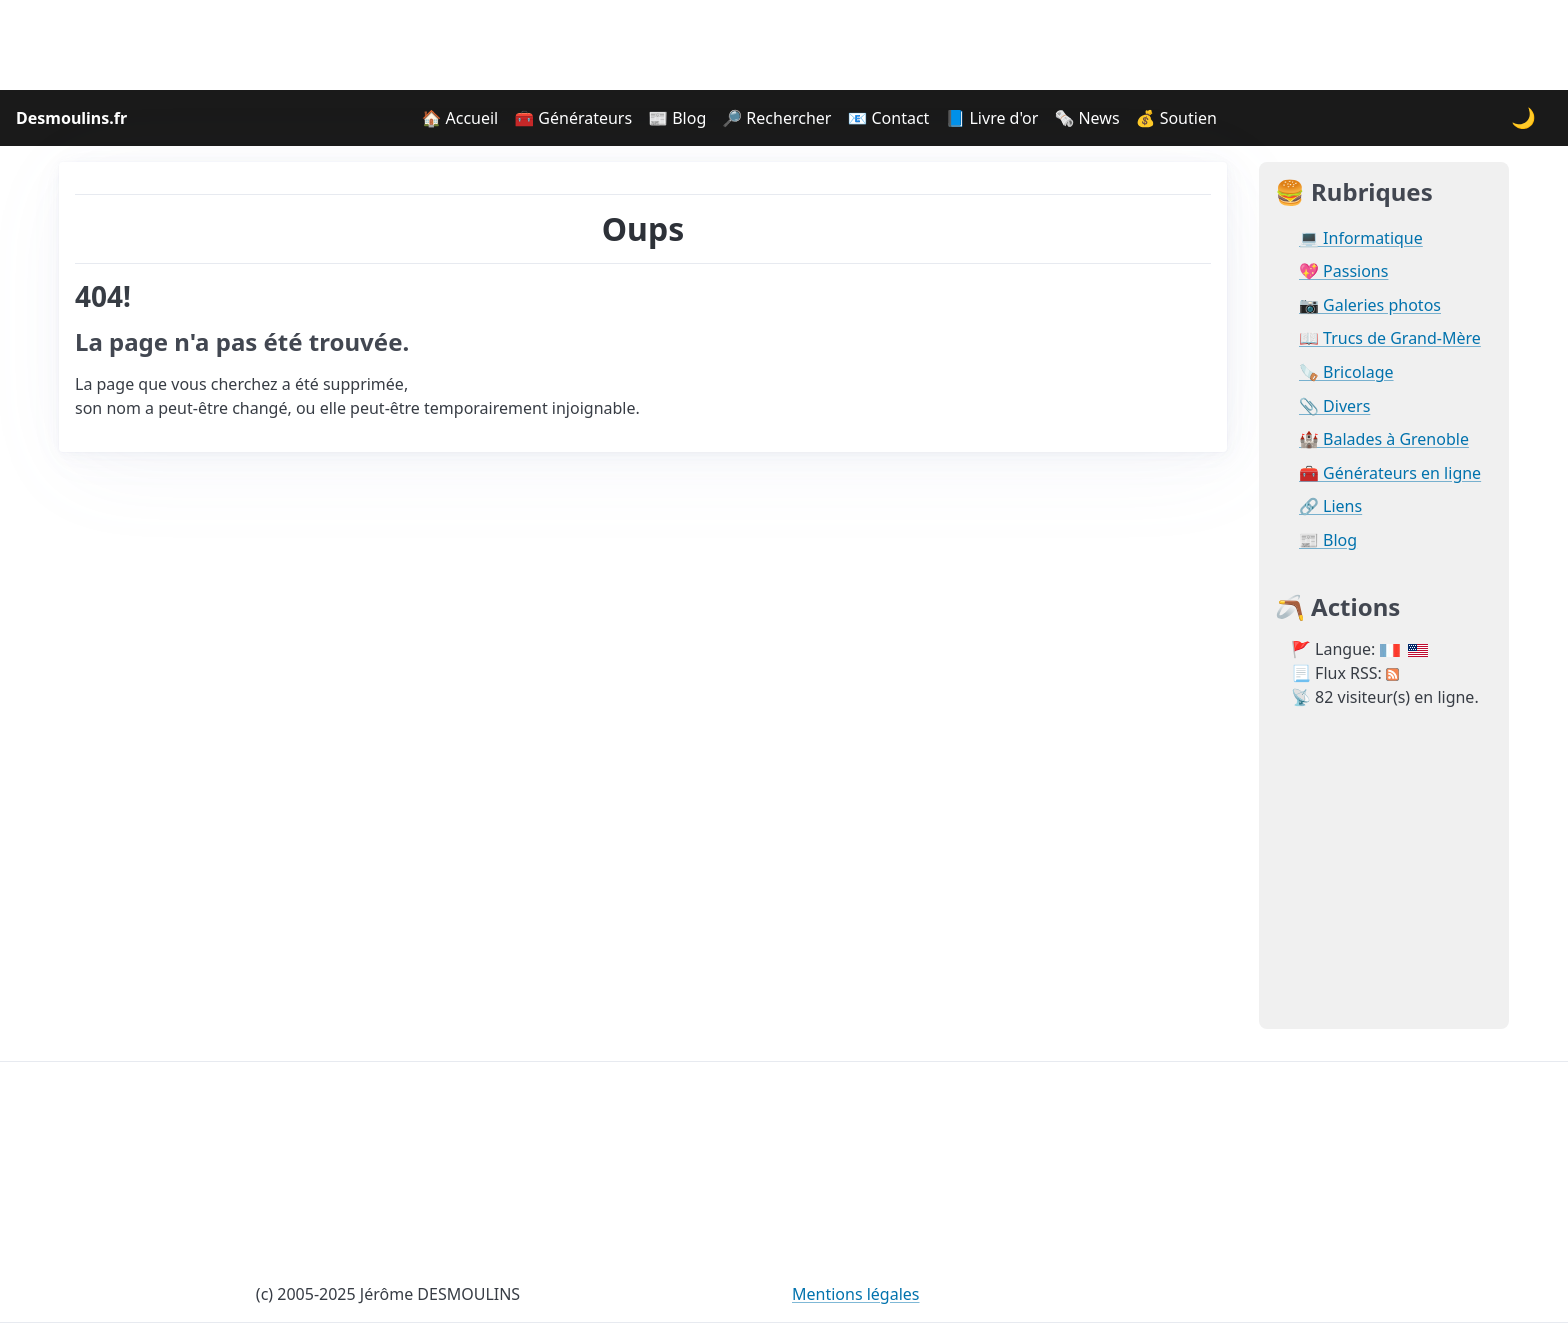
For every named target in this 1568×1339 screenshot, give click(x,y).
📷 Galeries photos (1370, 305)
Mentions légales (856, 1294)
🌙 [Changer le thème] (1523, 117)
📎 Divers (1334, 406)
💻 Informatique (1361, 238)
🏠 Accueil (459, 118)
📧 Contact (888, 118)
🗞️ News (1086, 118)
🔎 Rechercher (776, 118)
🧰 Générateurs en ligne (1390, 473)
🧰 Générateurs (573, 118)
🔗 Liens (1330, 506)
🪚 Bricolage (1346, 372)
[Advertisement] (784, 45)
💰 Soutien (1176, 118)
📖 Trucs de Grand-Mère (1390, 338)
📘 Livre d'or (991, 118)
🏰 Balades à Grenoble (1384, 439)
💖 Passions (1343, 271)
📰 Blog (677, 118)
